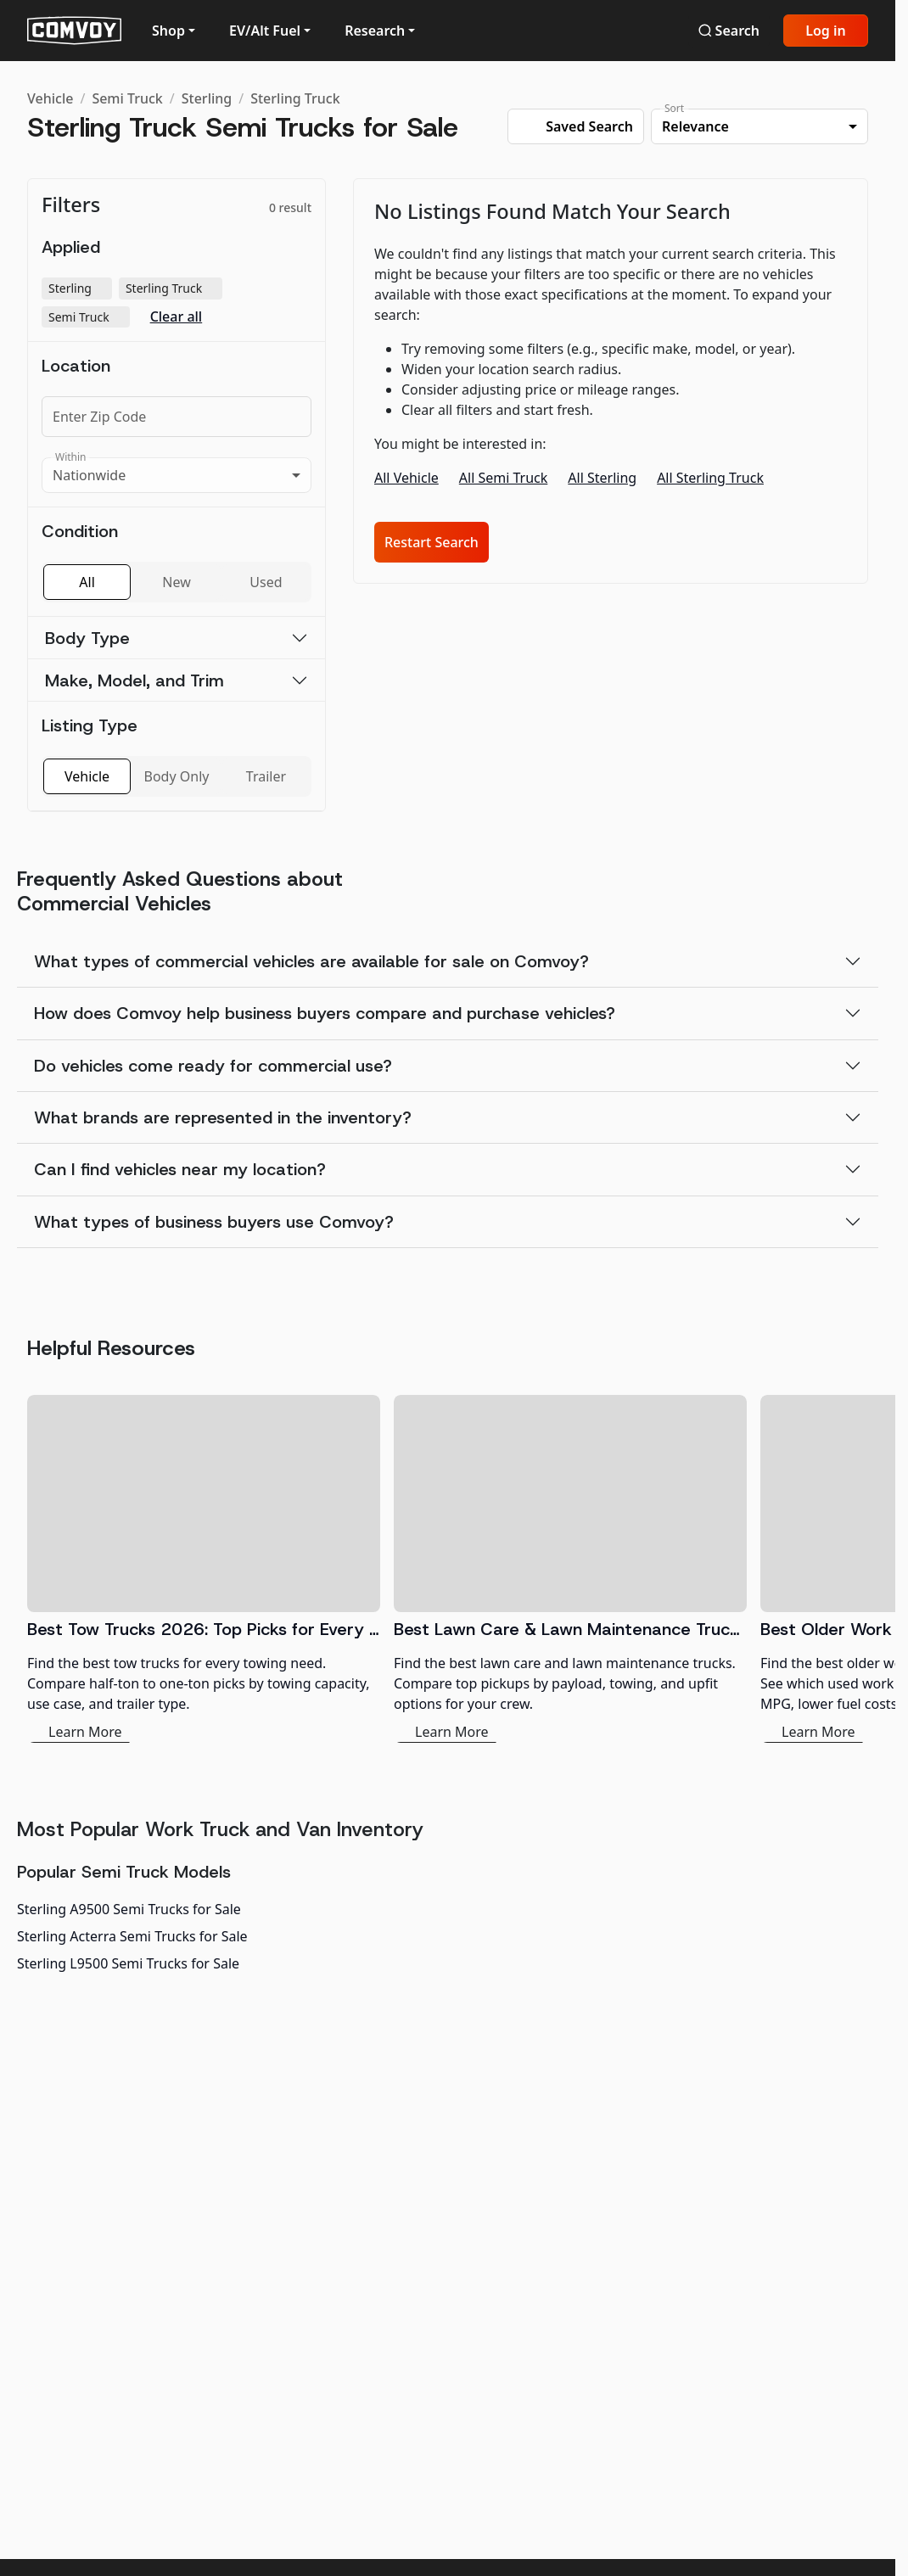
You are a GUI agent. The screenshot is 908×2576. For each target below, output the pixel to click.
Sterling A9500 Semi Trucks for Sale (129, 1909)
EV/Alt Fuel (264, 30)
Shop (168, 30)
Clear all (176, 317)
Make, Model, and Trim (134, 680)
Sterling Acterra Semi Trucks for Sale (132, 1936)
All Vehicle (406, 477)
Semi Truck (127, 98)
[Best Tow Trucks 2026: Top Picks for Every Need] (203, 1569)
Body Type (87, 638)
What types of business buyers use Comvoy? (214, 1222)
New (176, 582)
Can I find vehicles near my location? (180, 1169)
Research (375, 30)
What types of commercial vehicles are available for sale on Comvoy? (311, 961)
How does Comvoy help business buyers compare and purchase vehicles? (324, 1013)
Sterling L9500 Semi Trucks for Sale (128, 1963)
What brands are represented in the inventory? (223, 1117)
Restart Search (431, 542)
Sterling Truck (294, 98)
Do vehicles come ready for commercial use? (213, 1066)
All (86, 582)
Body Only (177, 776)
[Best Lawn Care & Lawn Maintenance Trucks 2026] (570, 1569)
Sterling (207, 98)
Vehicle (50, 98)
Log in (825, 30)
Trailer (266, 776)
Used (265, 582)
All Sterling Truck (710, 477)
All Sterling (602, 477)
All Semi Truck (503, 477)
